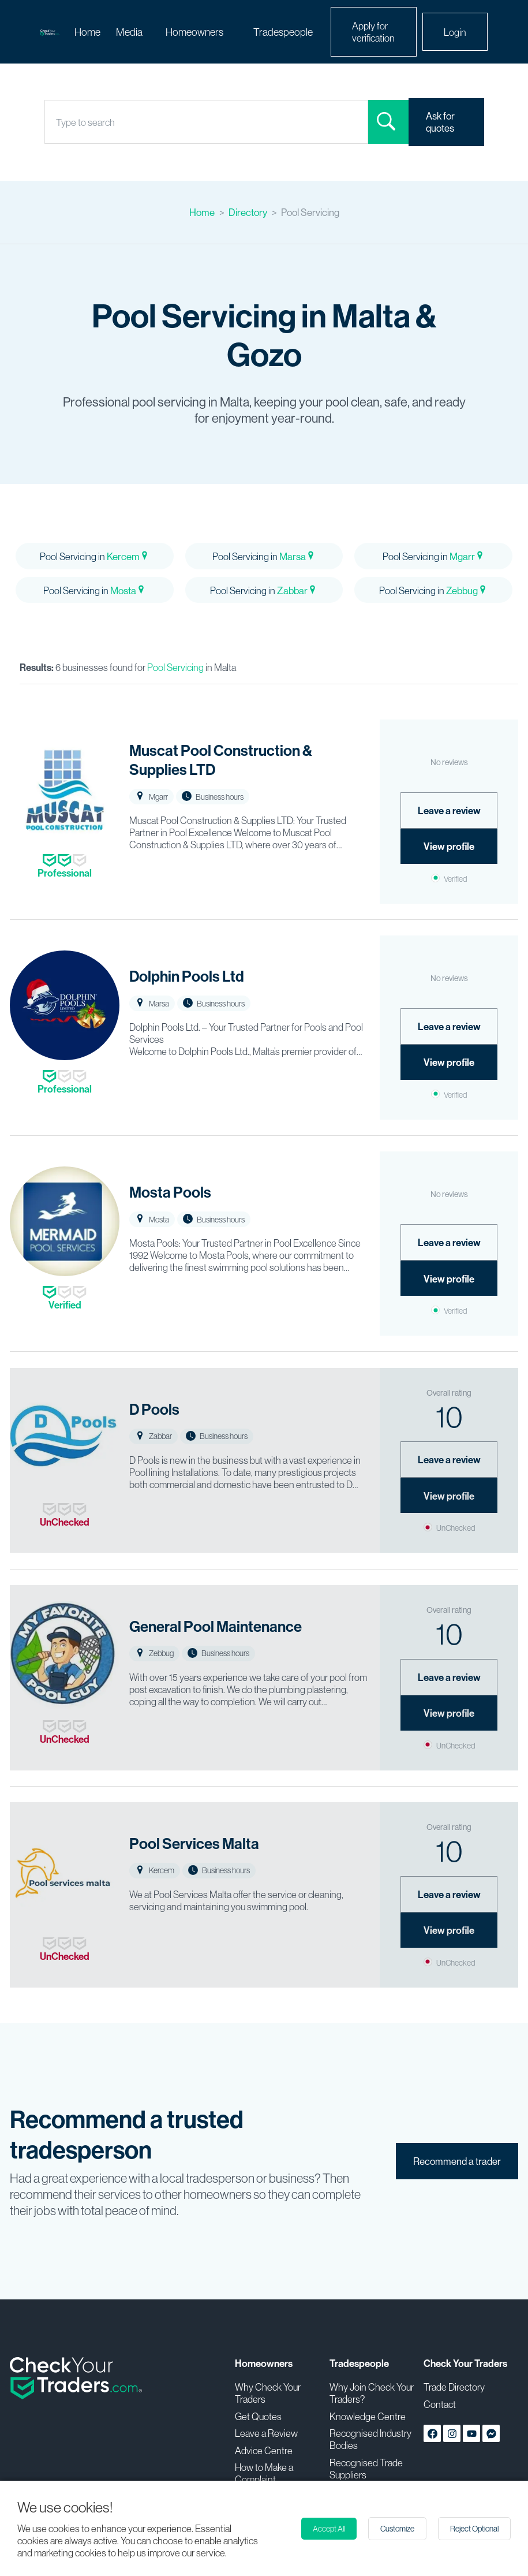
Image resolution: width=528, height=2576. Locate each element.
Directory (248, 212)
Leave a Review (266, 2433)
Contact (440, 2404)
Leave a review (449, 810)
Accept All (329, 2528)
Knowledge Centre (367, 2416)
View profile (449, 846)
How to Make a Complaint (264, 2473)
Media (129, 32)
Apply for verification (373, 32)
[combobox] (57, 122)
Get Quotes (258, 2416)
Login (455, 32)
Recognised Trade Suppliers (366, 2468)
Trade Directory (454, 2387)
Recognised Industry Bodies (370, 2439)
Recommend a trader (457, 2161)
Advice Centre (264, 2450)
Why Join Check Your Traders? (371, 2393)
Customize (397, 2528)
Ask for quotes (440, 122)
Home (87, 32)
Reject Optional (474, 2528)
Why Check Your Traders (268, 2393)
